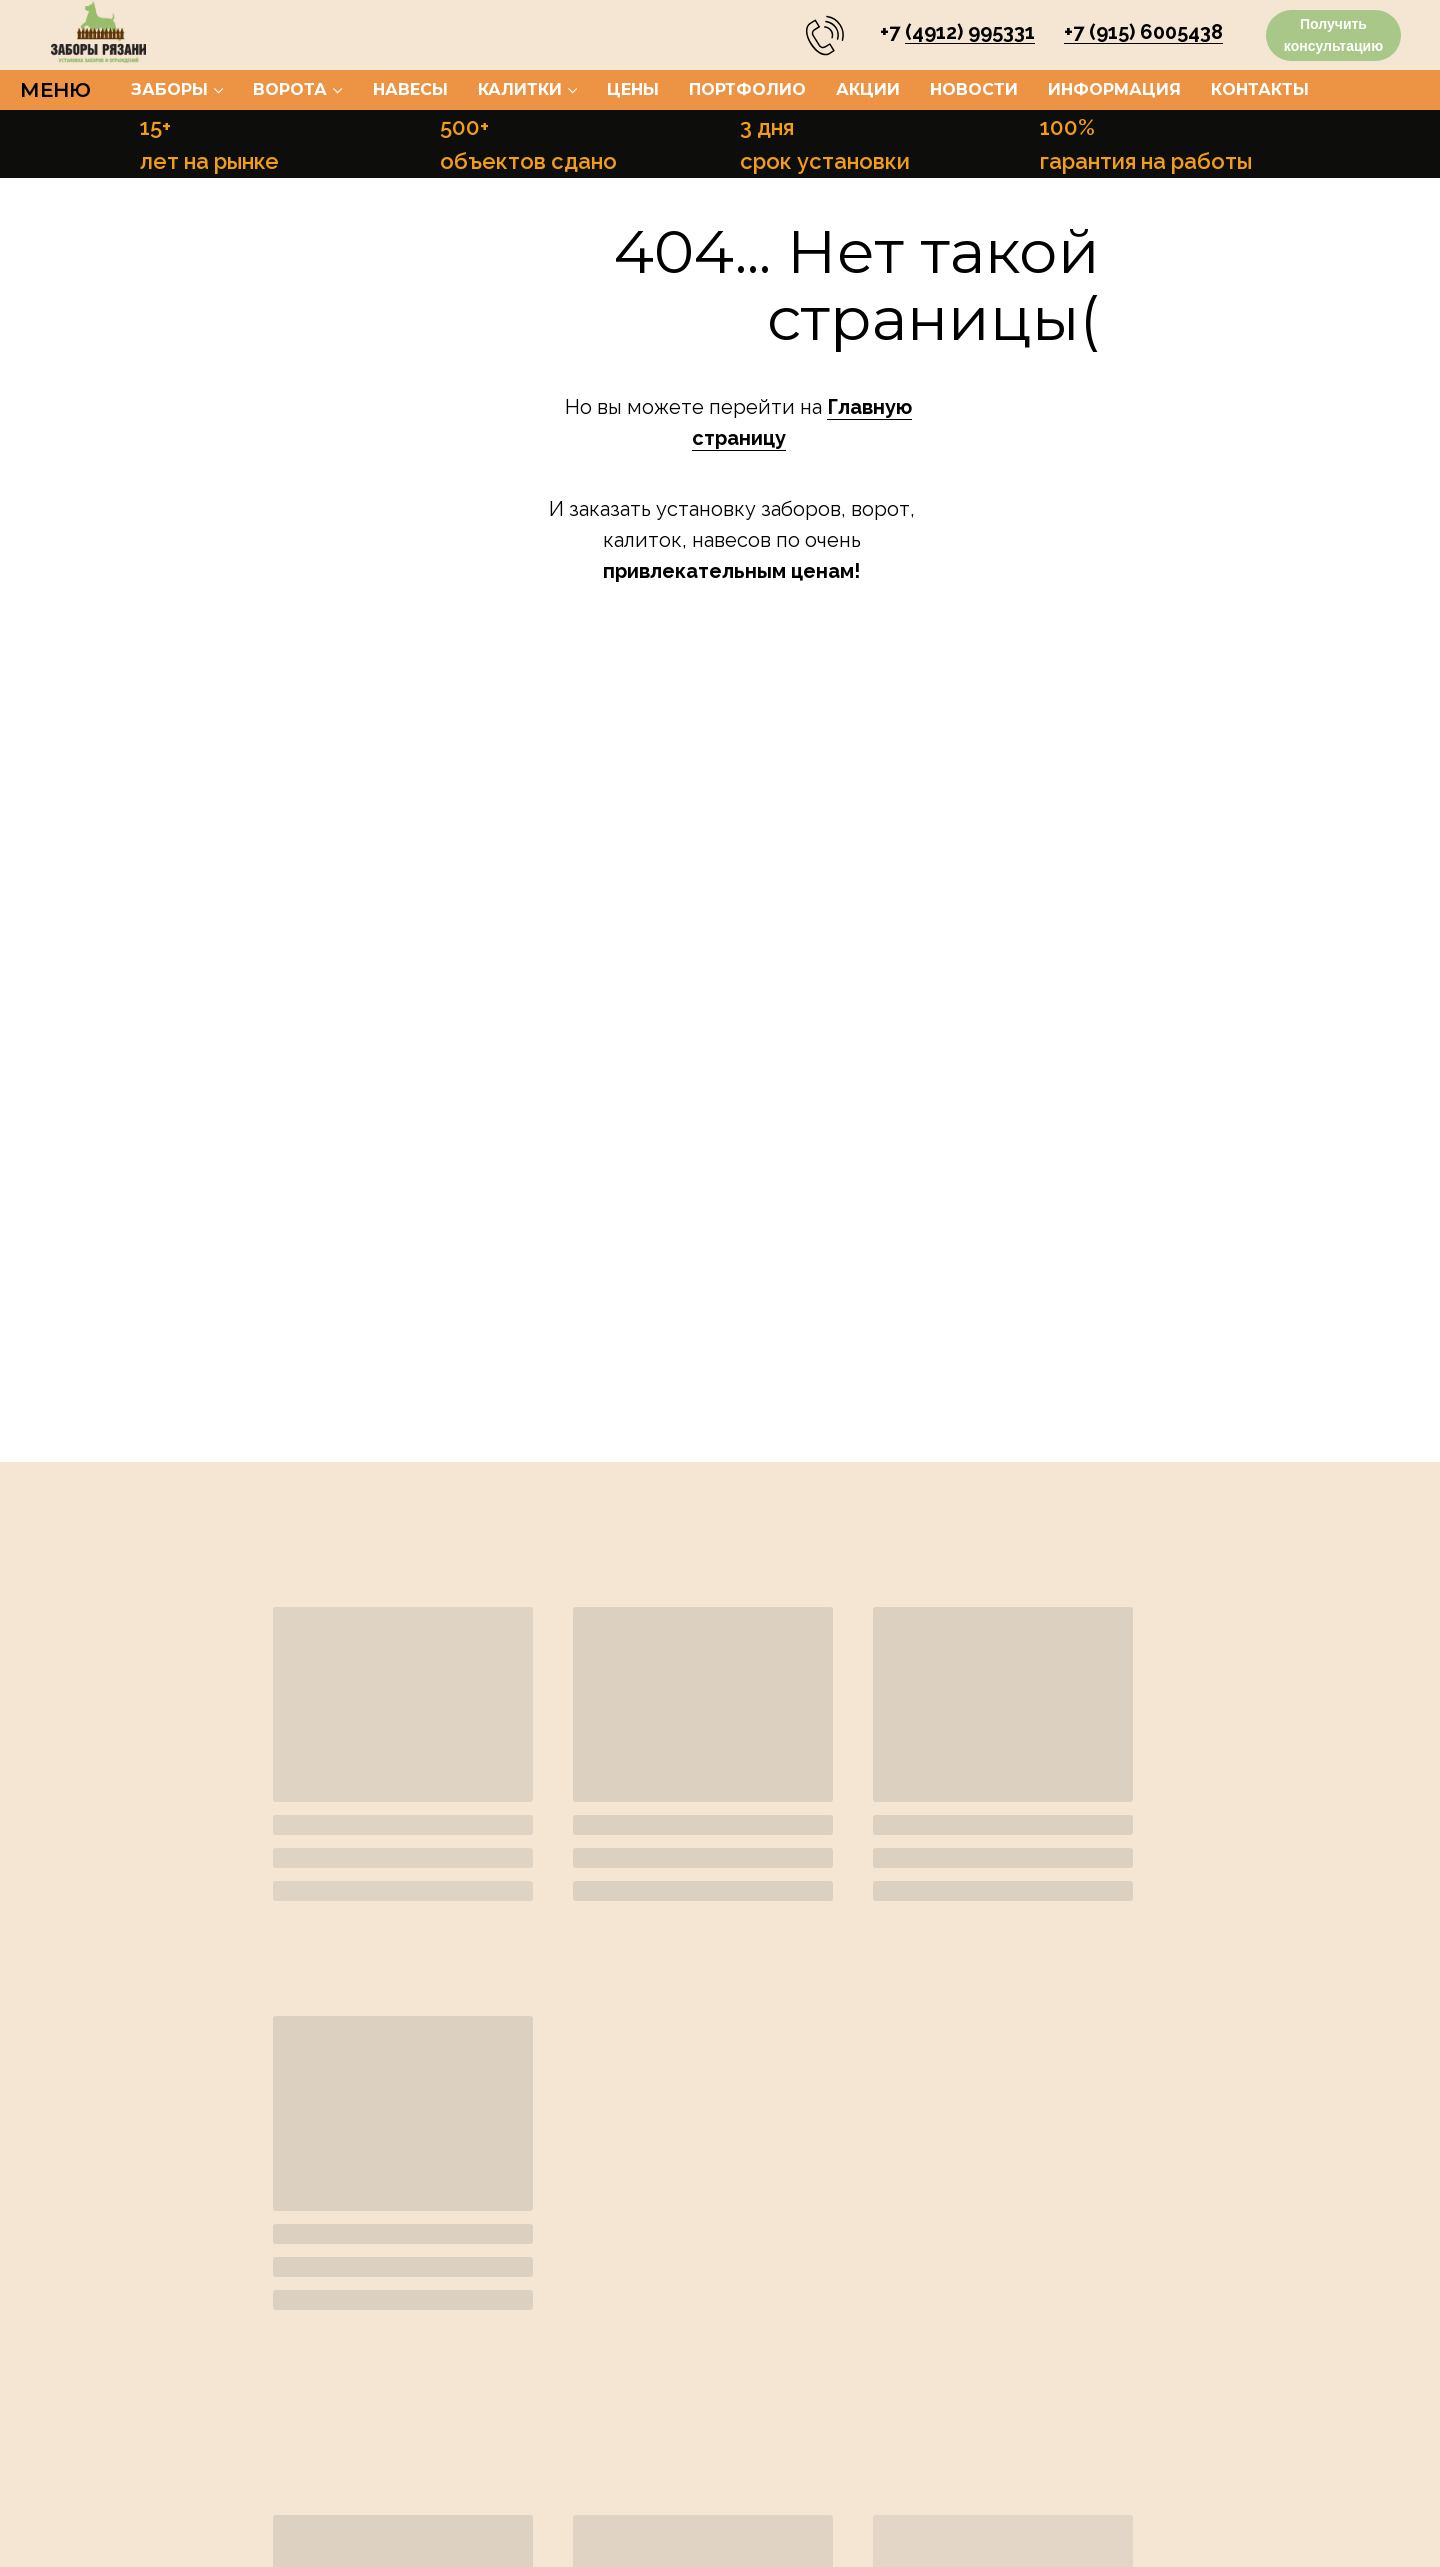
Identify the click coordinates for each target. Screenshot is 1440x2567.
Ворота (290, 89)
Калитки (520, 89)
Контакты (1260, 89)
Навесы (410, 89)
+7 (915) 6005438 (1143, 32)
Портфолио (747, 89)
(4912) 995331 (970, 32)
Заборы (169, 89)
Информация (1114, 89)
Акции (868, 89)
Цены (633, 89)
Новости (974, 89)
